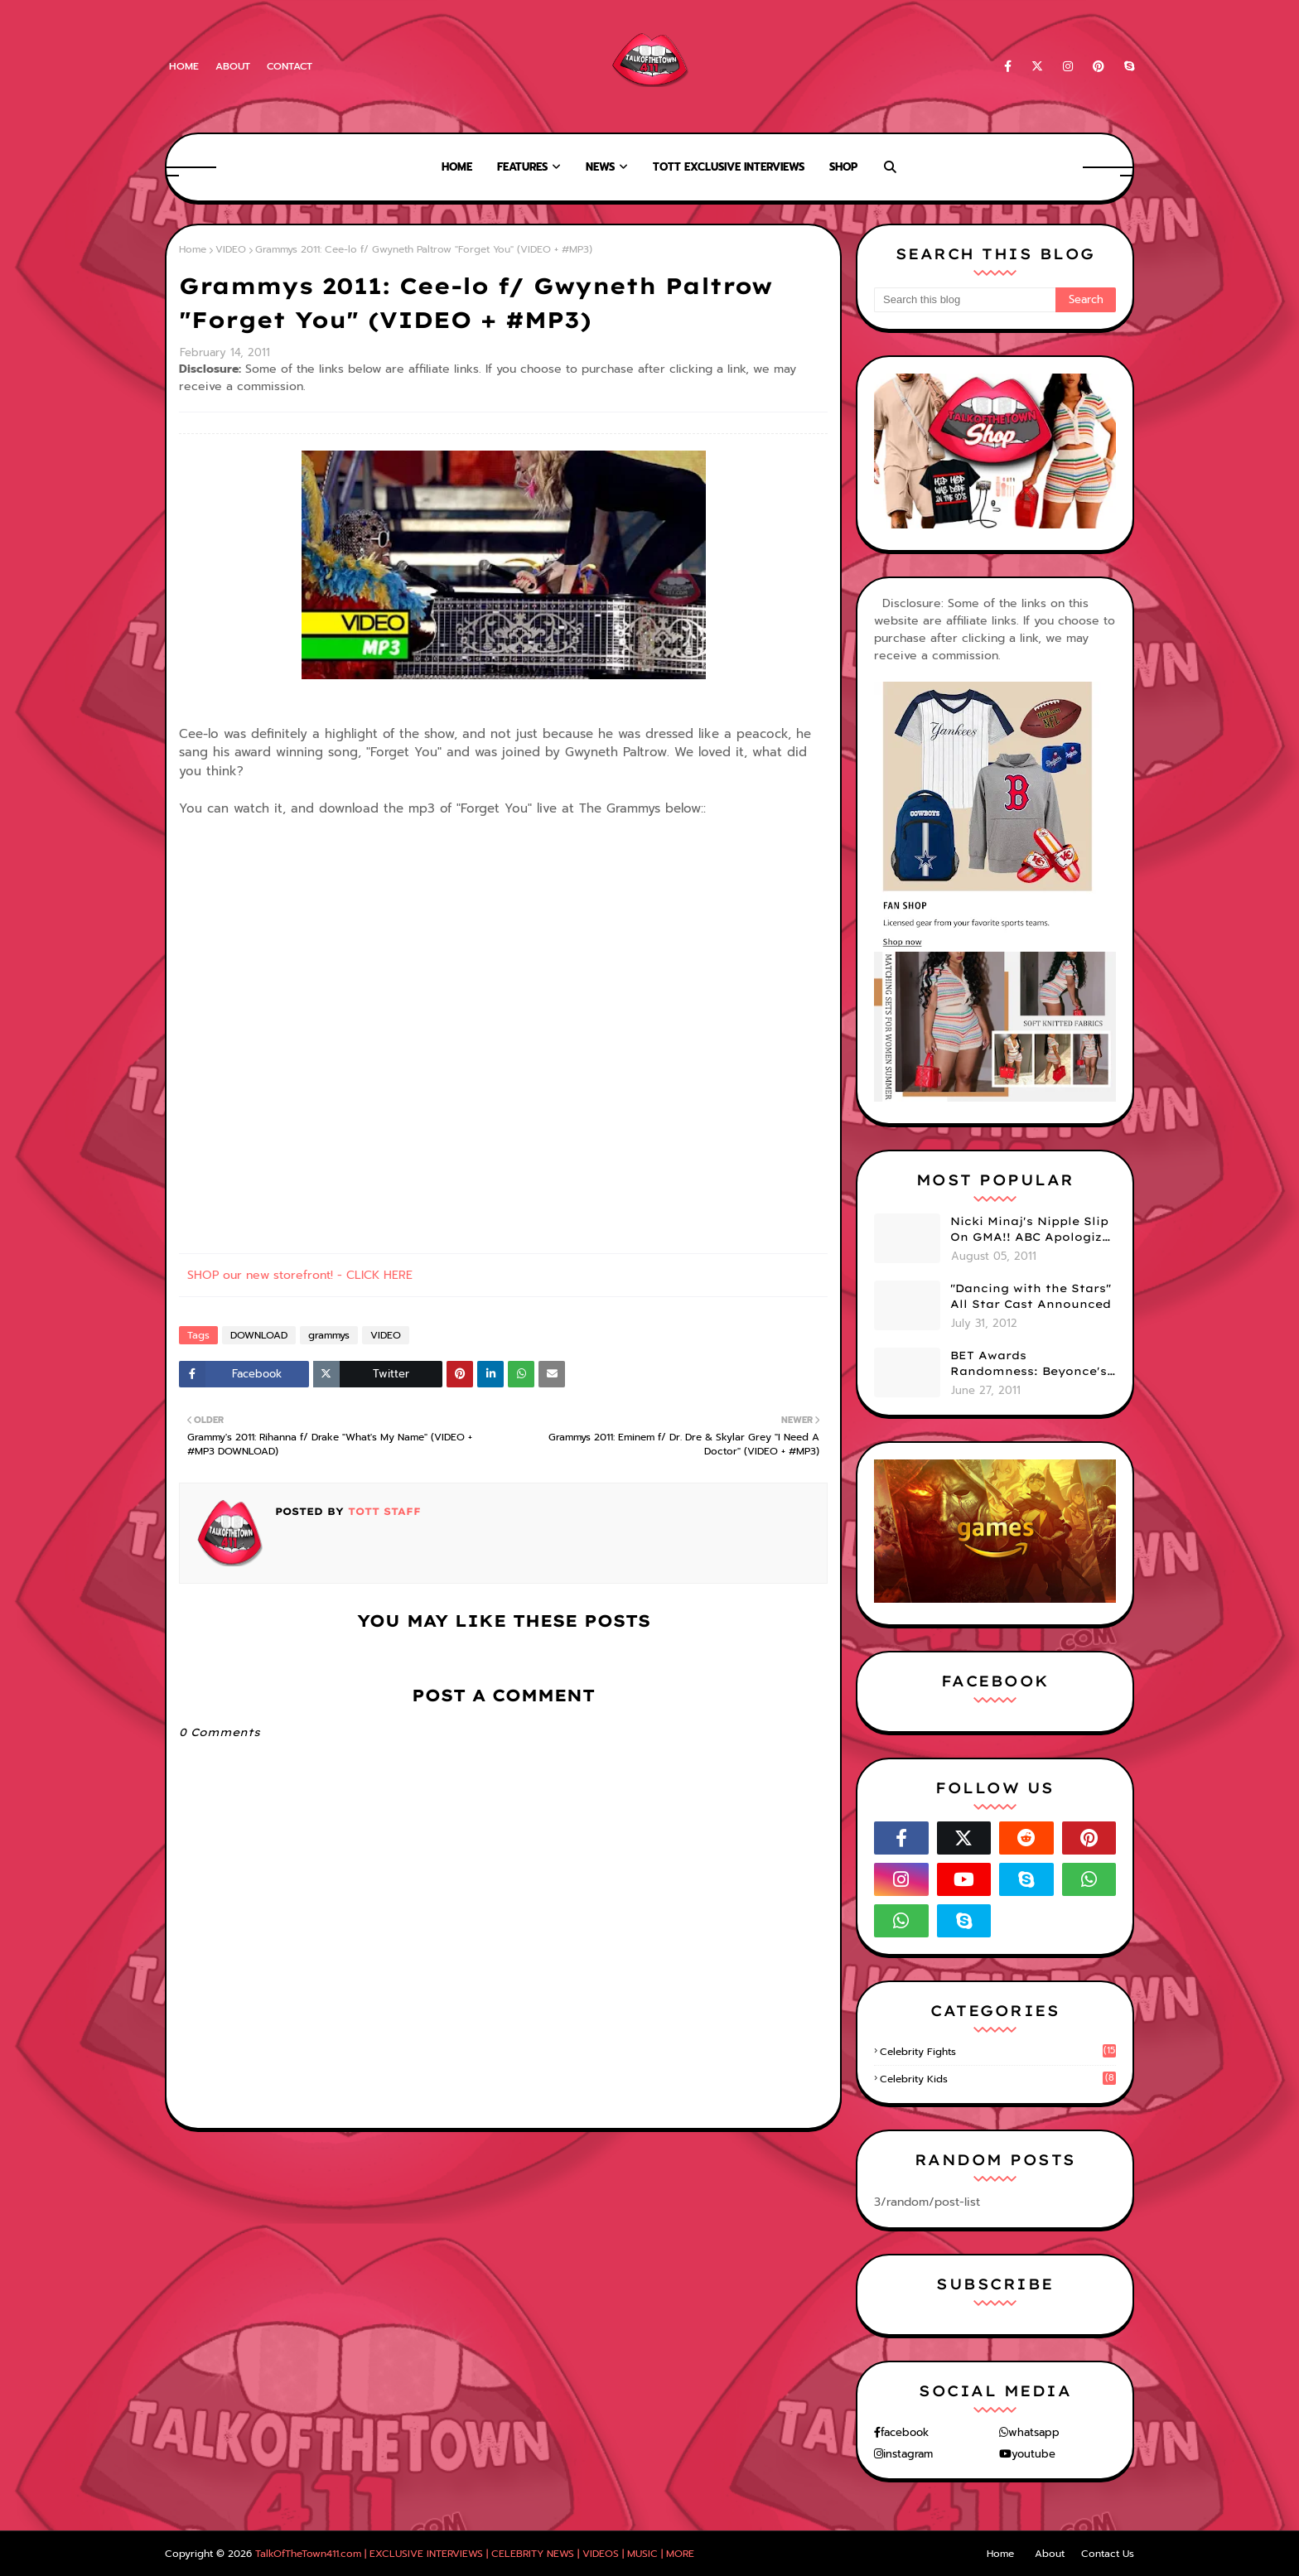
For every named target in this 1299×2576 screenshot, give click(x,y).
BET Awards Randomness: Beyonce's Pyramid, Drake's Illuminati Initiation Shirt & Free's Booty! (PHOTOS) (1028, 1364)
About (232, 66)
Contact (289, 66)
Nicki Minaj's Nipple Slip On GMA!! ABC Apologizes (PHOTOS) (1033, 1230)
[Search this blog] (964, 299)
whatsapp (1034, 2432)
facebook (905, 2432)
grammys (329, 1335)
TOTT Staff (382, 1511)
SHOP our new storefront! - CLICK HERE (300, 1275)
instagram (908, 2454)
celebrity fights (998, 2051)
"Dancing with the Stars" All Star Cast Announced (1030, 1296)
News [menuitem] (600, 167)
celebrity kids (998, 2079)
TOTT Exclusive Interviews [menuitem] (728, 167)
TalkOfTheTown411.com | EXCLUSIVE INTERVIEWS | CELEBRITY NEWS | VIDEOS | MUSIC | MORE (474, 2553)
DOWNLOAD (258, 1335)
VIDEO (230, 249)
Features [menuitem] (522, 167)
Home (184, 66)
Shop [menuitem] (843, 167)
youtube (1033, 2454)
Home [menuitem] (457, 167)
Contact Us (1107, 2553)
